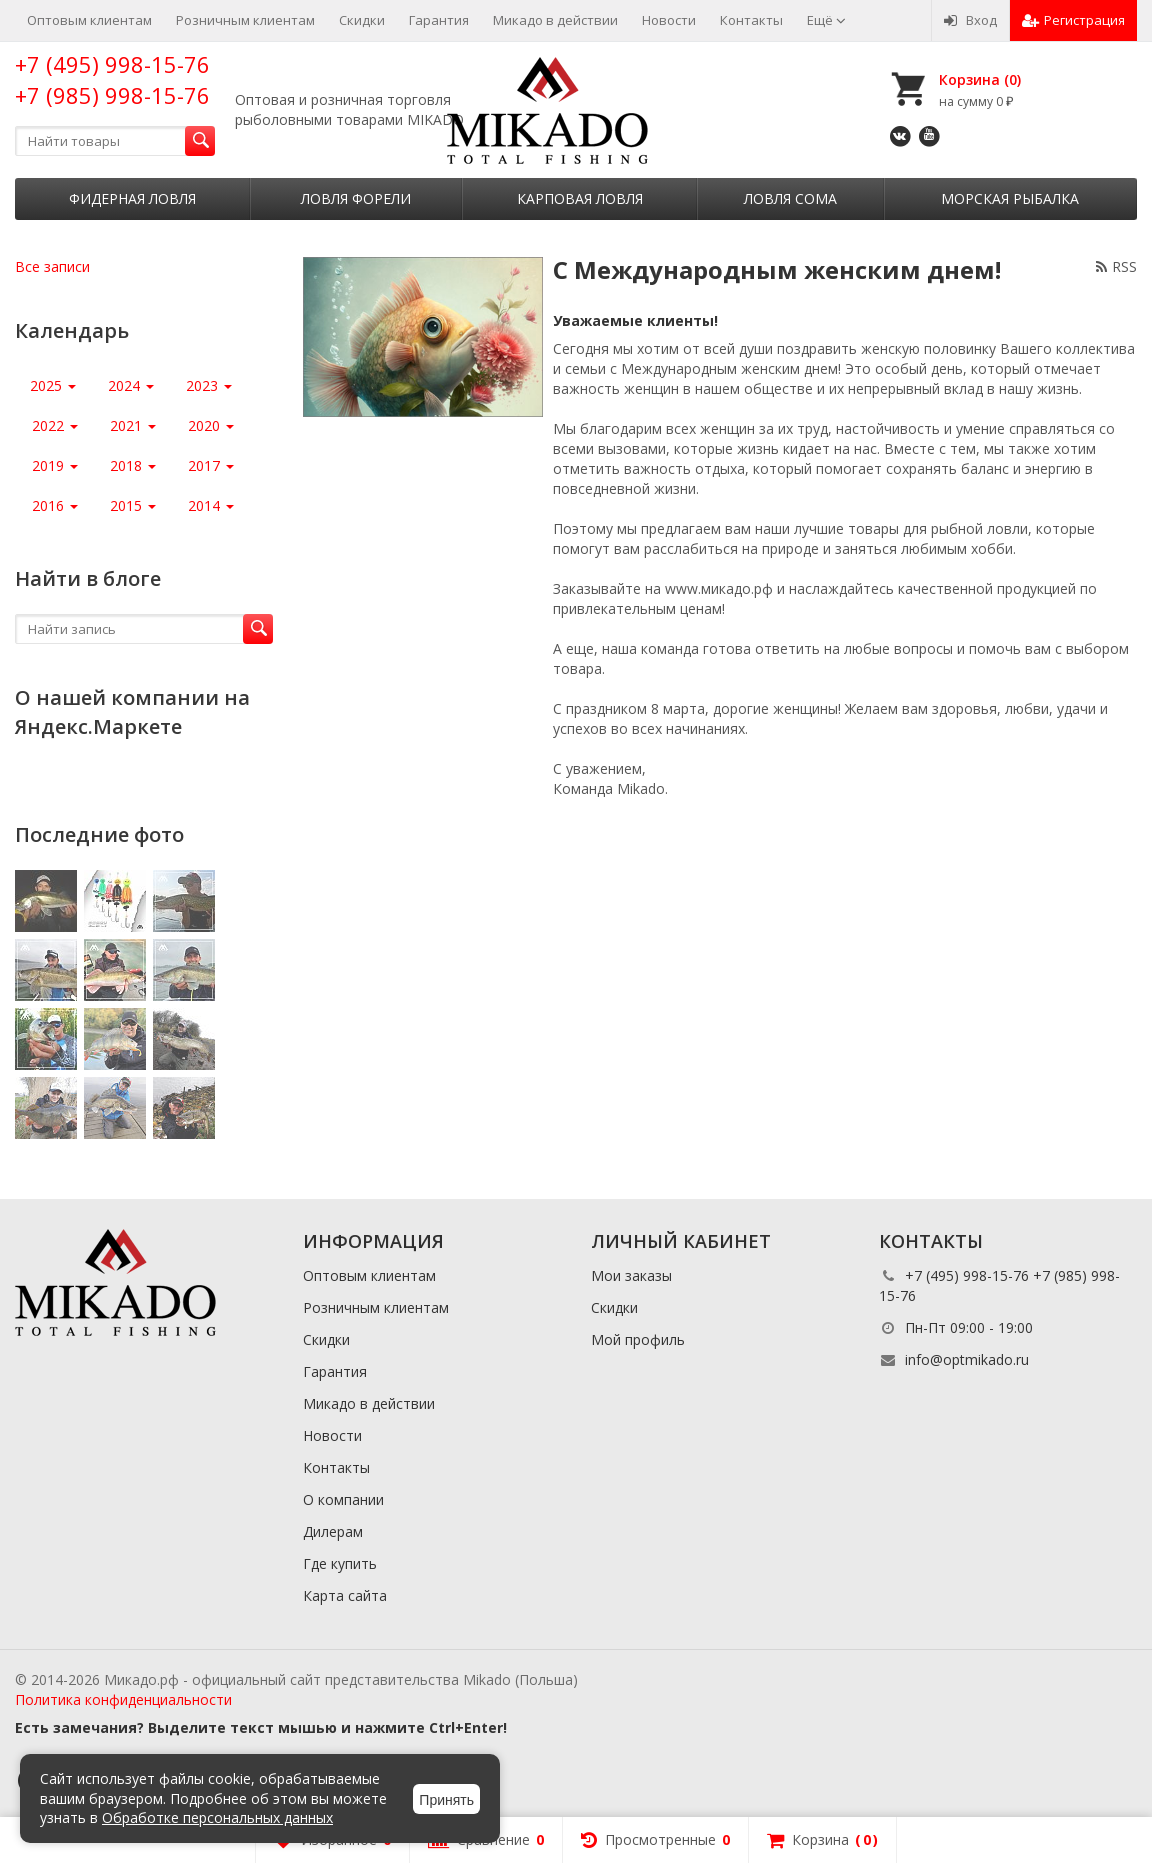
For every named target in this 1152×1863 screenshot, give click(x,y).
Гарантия (439, 20)
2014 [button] (211, 505)
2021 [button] (133, 425)
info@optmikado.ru (967, 1359)
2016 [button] (55, 505)
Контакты (751, 20)
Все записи (52, 266)
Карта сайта (345, 1595)
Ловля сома (790, 198)
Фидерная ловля (132, 198)
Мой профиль (638, 1339)
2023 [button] (209, 385)
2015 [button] (133, 505)
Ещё (826, 20)
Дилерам (333, 1531)
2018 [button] (133, 465)
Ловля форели (356, 198)
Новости (669, 20)
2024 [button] (131, 385)
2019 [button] (55, 465)
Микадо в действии (555, 20)
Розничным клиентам (245, 20)
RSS (1116, 266)
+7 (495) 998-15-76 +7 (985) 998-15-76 (112, 79)
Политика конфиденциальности (123, 1699)
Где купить (340, 1563)
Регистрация (1073, 20)
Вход (970, 20)
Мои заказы (631, 1275)
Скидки (362, 20)
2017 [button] (211, 465)
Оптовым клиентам (89, 20)
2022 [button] (55, 425)
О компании (343, 1499)
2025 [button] (53, 385)
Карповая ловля (580, 198)
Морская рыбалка (1010, 198)
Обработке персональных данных (217, 1817)
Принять (446, 1800)
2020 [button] (211, 425)
